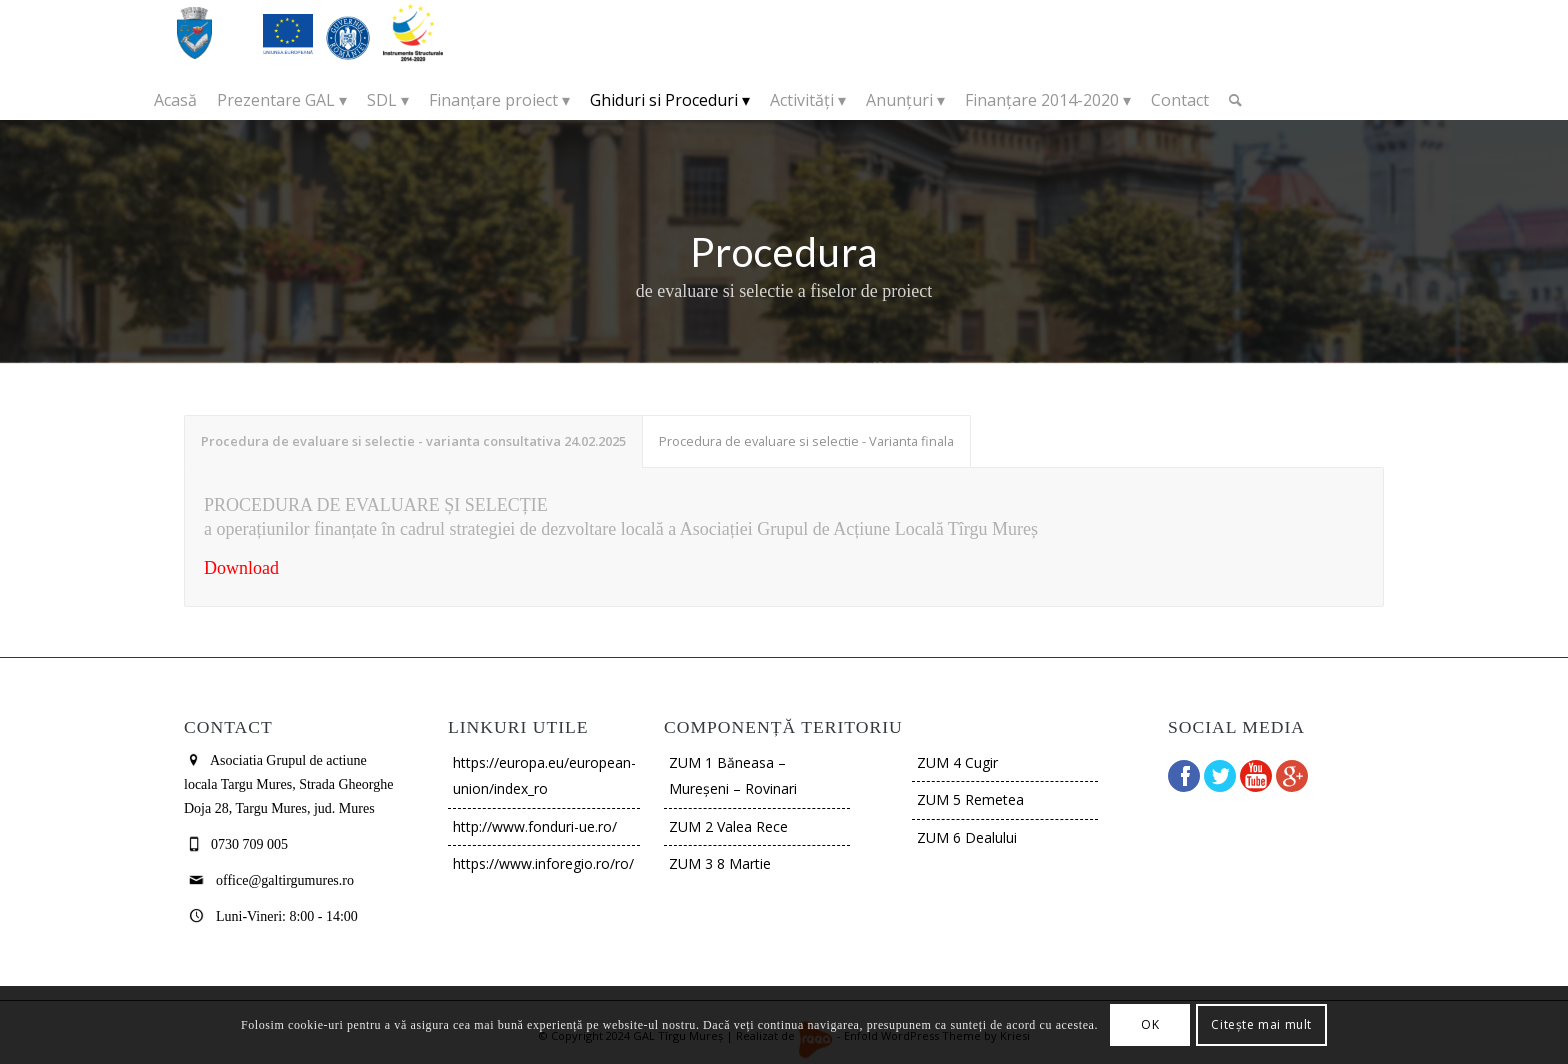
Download (241, 568)
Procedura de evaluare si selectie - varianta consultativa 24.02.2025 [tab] (413, 441)
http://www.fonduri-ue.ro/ (535, 826)
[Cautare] (1235, 100)
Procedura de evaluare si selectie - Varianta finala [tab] (806, 441)
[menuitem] (175, 100)
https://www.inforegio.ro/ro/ (543, 863)
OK (1150, 1024)
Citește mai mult (1261, 1024)
